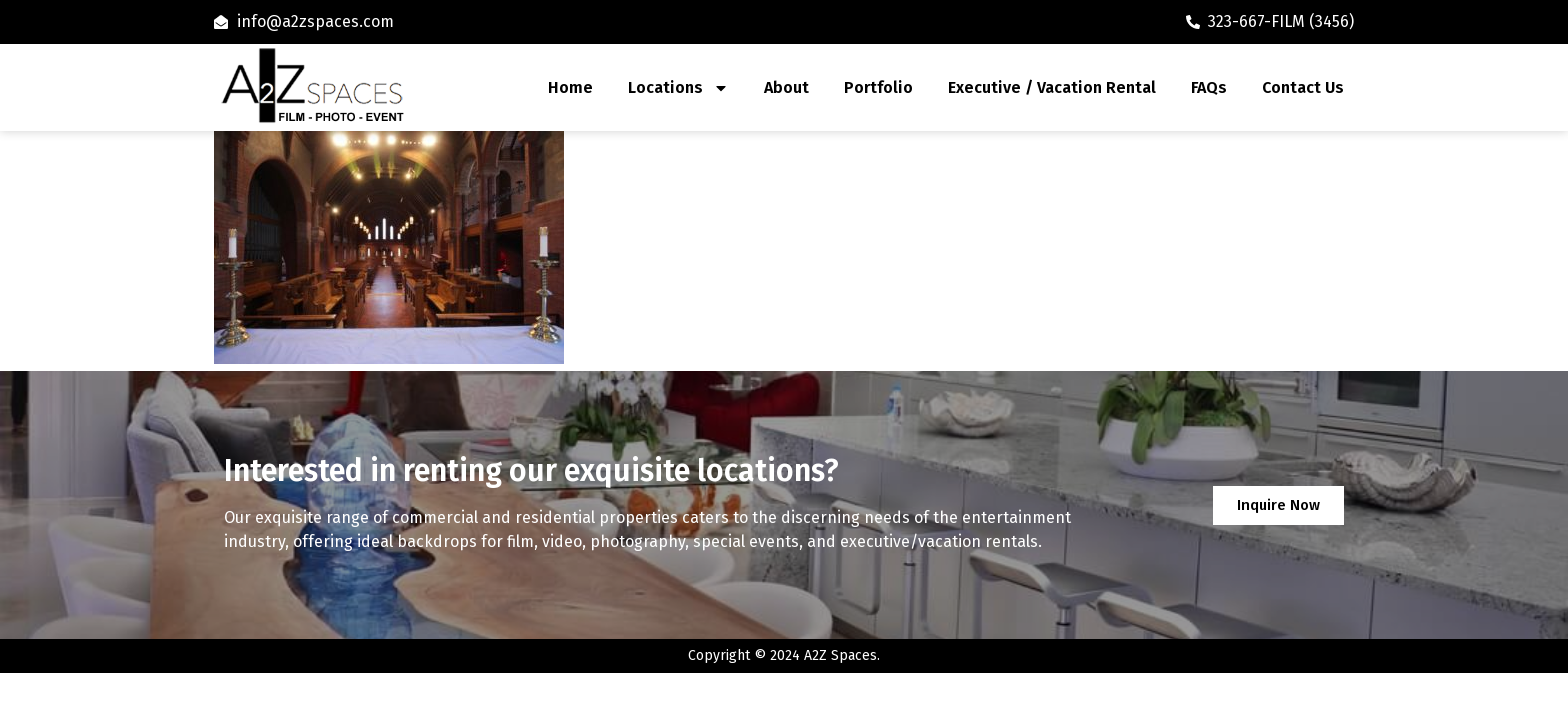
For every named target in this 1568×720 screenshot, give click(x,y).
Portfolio (878, 87)
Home (570, 87)
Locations (678, 88)
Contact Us (1303, 87)
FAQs (1209, 87)
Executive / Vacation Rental (1052, 87)
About (786, 87)
